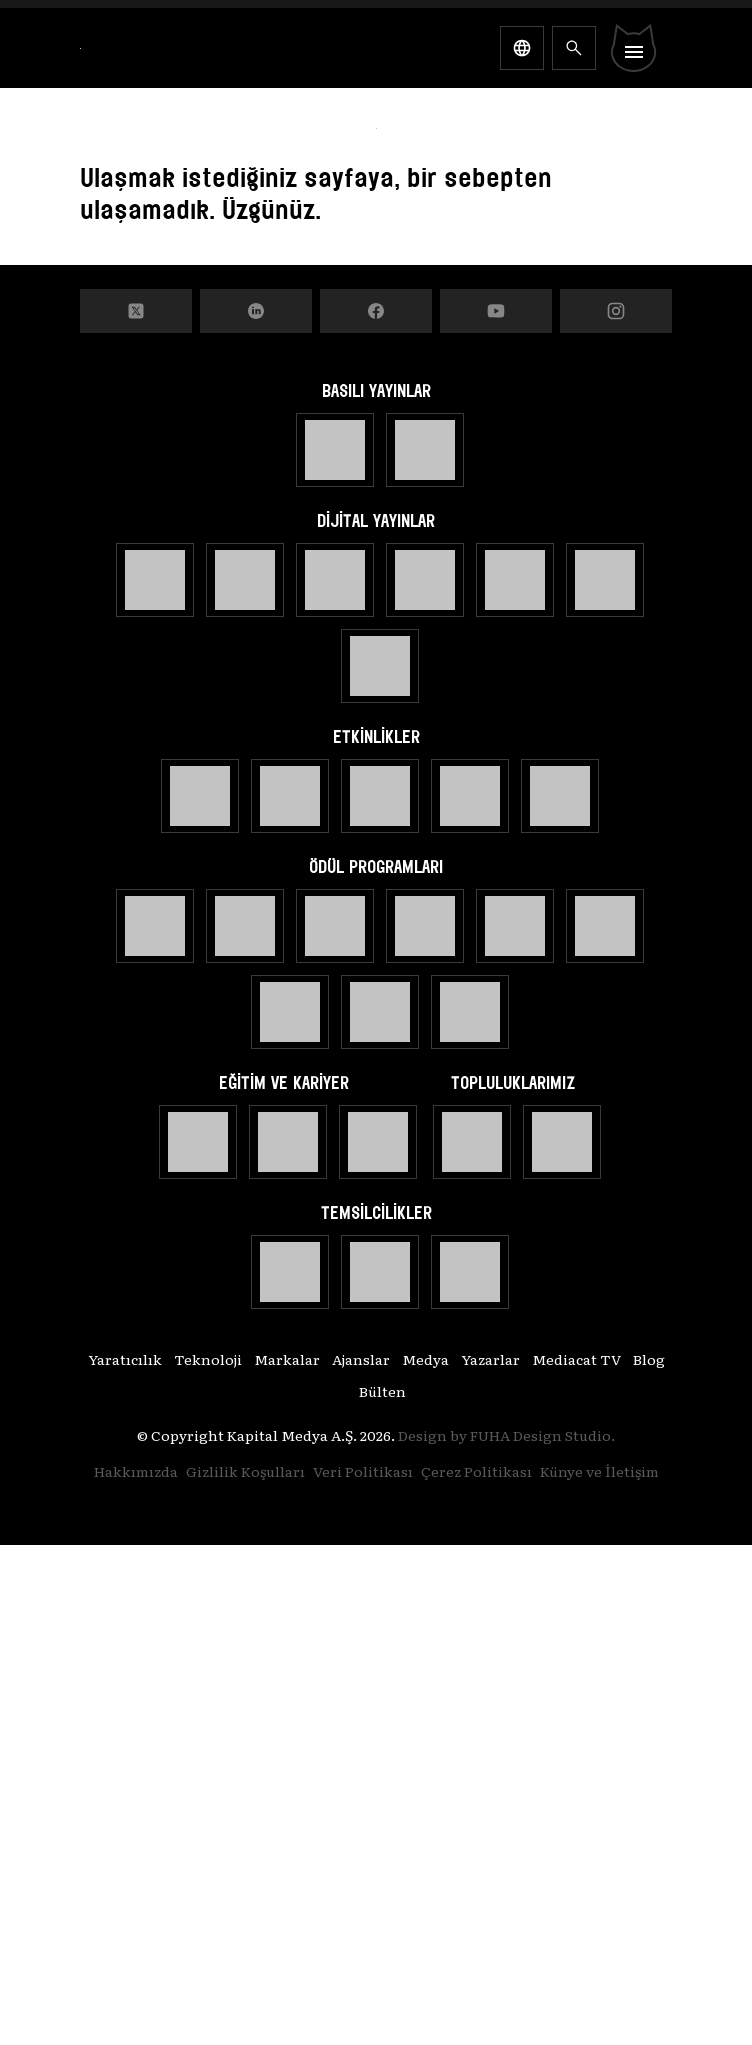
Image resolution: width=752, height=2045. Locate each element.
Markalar (287, 1359)
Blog (649, 1359)
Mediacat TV (576, 1359)
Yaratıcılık (125, 1359)
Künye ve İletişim (599, 1471)
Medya (425, 1359)
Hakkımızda (136, 1471)
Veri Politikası (363, 1471)
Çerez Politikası (476, 1471)
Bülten (382, 1391)
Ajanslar (361, 1359)
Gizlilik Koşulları (245, 1471)
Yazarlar (490, 1359)
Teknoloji (208, 1359)
